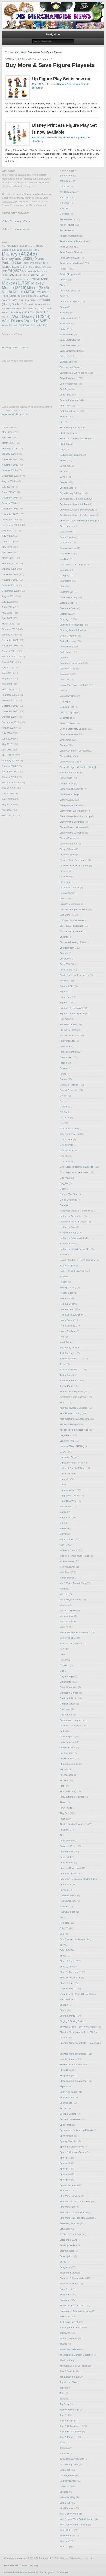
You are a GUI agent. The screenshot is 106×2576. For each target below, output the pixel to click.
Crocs (63, 690)
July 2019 (7, 793)
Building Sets (66, 487)
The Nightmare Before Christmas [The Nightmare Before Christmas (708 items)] (19, 308)
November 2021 (10, 645)
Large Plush (66, 1435)
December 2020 (10, 706)
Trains (63, 2442)
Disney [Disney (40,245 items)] (19, 254)
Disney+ (64, 871)
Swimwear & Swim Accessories (76, 2311)
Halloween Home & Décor (73, 1221)
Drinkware (65, 915)
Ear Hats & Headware (71, 931)
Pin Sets (64, 1780)
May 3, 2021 (38, 84)
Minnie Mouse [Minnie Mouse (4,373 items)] (18, 292)
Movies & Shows (68, 1610)
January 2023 (9, 569)
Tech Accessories (68, 2338)
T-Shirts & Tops (67, 2322)
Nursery (64, 1660)
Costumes (65, 674)
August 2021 (8, 662)
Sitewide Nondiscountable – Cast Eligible (80, 2043)
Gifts (62, 1123)
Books (63, 460)
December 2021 (10, 640)
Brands (63, 482)
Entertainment (67, 947)
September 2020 (10, 722)
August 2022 (8, 596)
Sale (62, 1933)
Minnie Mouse (67, 1577)
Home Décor (66, 1320)
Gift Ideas (64, 1117)
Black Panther (67, 433)
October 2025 (9, 470)
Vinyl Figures (66, 2508)
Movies (63, 1605)
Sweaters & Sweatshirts (72, 2278)
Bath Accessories (68, 383)
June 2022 (7, 607)
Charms (64, 586)
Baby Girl (64, 329)
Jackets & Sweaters (70, 1358)
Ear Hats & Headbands (71, 926)
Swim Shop (65, 2294)
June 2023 (7, 541)
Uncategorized (67, 2475)
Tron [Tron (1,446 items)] (36, 312)
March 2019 (8, 815)
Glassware (65, 1177)
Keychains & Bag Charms (73, 1397)
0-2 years (64, 186)
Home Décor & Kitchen (71, 1314)
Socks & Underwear (70, 2119)
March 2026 (8, 443)
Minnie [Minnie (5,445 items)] (38, 288)
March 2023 (8, 558)
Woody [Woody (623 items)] (30, 325)
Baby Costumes (68, 318)
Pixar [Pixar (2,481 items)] (43, 292)
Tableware (65, 2333)
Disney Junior (67, 783)
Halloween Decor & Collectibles (76, 1210)
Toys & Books (67, 2420)
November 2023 (10, 514)
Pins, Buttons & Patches (72, 1796)
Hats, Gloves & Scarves (72, 1271)
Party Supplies (67, 1742)
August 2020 (8, 727)
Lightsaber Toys (68, 1457)
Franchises (65, 1057)
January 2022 (9, 634)
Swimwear (65, 2300)
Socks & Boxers (68, 2114)
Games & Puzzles (69, 1084)
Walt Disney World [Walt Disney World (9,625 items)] (25, 320)
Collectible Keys (68, 641)
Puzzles (64, 1890)
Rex (62, 1917)
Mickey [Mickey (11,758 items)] (16, 283)
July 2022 (7, 601)
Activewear (65, 230)
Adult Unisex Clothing (70, 263)
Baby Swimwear (68, 345)
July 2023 (7, 536)
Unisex (63, 2486)
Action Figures (67, 225)
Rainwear (64, 1906)
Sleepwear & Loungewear (73, 2081)
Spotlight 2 (65, 2163)
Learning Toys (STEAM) (72, 1446)
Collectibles (65, 646)
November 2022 (10, 580)
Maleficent (65, 1528)
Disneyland (65, 882)
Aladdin (63, 279)
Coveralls (64, 679)
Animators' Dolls (68, 290)
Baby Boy (64, 312)
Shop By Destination (70, 1977)
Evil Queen (65, 958)
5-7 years (64, 214)
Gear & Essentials (69, 1090)
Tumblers (64, 2453)
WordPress (62, 2572)
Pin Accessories (68, 1775)
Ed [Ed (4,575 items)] (15, 271)
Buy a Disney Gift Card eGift (74, 498)
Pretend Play (66, 1851)
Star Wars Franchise (70, 2196)
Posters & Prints (68, 1846)
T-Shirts (64, 2316)
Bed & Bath (65, 405)
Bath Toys (65, 389)
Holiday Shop (66, 1293)
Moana (63, 1588)
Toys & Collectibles (69, 2426)
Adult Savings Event (70, 257)
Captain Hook (67, 553)
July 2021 (7, 667)
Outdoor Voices (67, 1703)
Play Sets (64, 1813)
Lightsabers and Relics (71, 1462)
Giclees (63, 1106)
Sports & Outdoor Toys (71, 2146)
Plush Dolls (65, 1829)
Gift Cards (65, 1112)
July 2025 (7, 486)
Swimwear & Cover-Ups (72, 2305)
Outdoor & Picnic (68, 1698)
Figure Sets (65, 997)
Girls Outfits (66, 1161)
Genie (63, 1101)
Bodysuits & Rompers (71, 455)
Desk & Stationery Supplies (73, 728)
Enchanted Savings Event (73, 942)
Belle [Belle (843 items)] (19, 246)
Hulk (62, 1336)
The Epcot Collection (70, 2349)
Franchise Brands (69, 1052)
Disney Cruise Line (69, 761)
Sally (62, 1944)
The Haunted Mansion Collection (76, 2355)
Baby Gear (65, 323)
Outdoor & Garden (69, 1692)
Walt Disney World (69, 2513)
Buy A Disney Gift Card (71, 493)
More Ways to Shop (70, 1599)
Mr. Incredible (66, 1616)
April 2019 (7, 810)
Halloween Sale (67, 1227)
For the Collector (68, 1030)
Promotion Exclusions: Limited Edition (79, 1879)
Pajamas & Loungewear (72, 1720)
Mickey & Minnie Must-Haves (74, 1555)
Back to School (67, 356)
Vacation (64, 2491)
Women (64, 2541)
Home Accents (67, 1309)
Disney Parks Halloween (72, 827)
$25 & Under (66, 175)
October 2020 (9, 716)
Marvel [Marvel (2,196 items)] (40, 278)
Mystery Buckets (68, 1638)
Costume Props (67, 668)
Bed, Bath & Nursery (70, 411)
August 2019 (8, 788)
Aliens (63, 285)
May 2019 (7, 804)
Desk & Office (67, 723)
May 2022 (7, 612)
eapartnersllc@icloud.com (15, 414)
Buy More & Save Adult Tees (74, 504)
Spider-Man (65, 2124)
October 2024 (9, 503)
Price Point (65, 1857)
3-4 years (64, 203)
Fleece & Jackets (68, 1024)
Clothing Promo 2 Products (73, 630)
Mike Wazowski (67, 1566)
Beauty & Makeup (69, 400)
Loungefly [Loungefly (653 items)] (8, 279)
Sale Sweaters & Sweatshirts (74, 1939)
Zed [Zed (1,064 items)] (41, 325)
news (62, 1654)
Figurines (64, 1002)
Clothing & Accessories (71, 624)
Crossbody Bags (68, 696)
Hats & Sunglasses (69, 1265)
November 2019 (10, 771)
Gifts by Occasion (69, 1128)
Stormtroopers (67, 2250)
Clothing (64, 619)
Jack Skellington (68, 1353)
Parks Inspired (67, 1736)
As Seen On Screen (70, 301)
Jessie (63, 1364)
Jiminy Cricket (67, 1375)
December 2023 (10, 508)
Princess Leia (66, 1862)
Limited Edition (67, 1473)
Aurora (63, 307)
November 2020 (10, 711)
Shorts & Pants (67, 2015)
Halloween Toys (68, 1243)
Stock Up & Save (68, 2239)
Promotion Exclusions (71, 1873)
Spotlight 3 (65, 2168)
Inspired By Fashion (70, 1347)
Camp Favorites (68, 537)
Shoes (63, 1955)
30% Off (64, 208)
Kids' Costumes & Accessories (75, 1419)
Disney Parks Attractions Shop (75, 816)
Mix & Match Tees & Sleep (73, 1583)
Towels (63, 2398)
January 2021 (9, 700)
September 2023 (10, 525)
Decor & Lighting (68, 712)
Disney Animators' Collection (74, 750)
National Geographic (70, 1643)
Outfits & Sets (67, 1714)
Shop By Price (67, 1983)
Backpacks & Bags (69, 367)
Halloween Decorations (71, 1216)
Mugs (62, 1627)
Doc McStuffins (67, 893)
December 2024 (10, 497)
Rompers (64, 1922)
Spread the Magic (69, 2185)
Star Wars (65, 2190)
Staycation (65, 2229)
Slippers (64, 2086)
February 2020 (9, 760)
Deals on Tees (67, 707)
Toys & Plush (66, 2437)
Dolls (62, 898)
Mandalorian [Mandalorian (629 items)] (23, 279)
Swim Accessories (69, 2283)
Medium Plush (67, 1539)
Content (64, 657)
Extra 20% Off (67, 964)
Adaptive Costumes (70, 235)
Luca (62, 1484)
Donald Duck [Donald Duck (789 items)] (37, 267)
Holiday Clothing (68, 1287)
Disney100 (65, 876)
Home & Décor (67, 1303)
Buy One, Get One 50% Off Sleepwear (79, 520)
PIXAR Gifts (66, 1807)
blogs (62, 449)
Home (23, 52)
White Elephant (67, 2535)
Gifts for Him (66, 1139)
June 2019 (7, 799)
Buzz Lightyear (67, 526)
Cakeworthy (66, 531)
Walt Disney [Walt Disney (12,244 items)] (31, 316)
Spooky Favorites (68, 2141)
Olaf (62, 1671)
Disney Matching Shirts (71, 789)
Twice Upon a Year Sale (72, 2459)
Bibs (62, 422)
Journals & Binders (69, 1380)
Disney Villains (67, 849)
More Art (64, 1594)
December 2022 (10, 574)
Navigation (53, 34)
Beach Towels (67, 394)
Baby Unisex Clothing (70, 351)
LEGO (63, 1451)
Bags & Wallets (67, 378)
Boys (62, 477)
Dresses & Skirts (68, 904)
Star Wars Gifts (67, 2207)
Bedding (64, 416)
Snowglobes (66, 2103)
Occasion (64, 1665)
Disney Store (66, 843)
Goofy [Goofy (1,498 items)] (14, 275)
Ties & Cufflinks (67, 2371)
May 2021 (7, 678)
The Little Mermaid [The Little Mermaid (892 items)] (40, 304)
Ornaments (65, 1681)
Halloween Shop (68, 1232)
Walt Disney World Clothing (73, 2524)
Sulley (63, 2261)
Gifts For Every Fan (70, 1134)
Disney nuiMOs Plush (70, 805)
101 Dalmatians (67, 192)
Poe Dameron (67, 1840)
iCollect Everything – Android (16, 229)
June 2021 (7, 673)
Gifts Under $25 (68, 1150)
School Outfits (67, 1950)
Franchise (65, 1046)
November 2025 (10, 464)
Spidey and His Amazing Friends (76, 2130)
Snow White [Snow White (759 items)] (10, 300)
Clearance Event (68, 608)
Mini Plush (65, 1572)
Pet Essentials (67, 1758)
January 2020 (9, 766)
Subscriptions (66, 2256)
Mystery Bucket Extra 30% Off (75, 1632)
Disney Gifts (66, 778)
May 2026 (7, 432)
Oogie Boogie (67, 1676)
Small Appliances (68, 2092)
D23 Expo (65, 701)
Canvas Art (65, 542)
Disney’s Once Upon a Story (74, 865)
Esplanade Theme (25, 2572)
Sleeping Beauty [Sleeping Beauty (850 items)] (38, 296)
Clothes (63, 613)
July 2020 (7, 733)
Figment (64, 991)
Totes (62, 2393)
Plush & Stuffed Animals (72, 1824)
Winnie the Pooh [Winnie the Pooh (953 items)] (13, 325)
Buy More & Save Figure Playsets (73, 84)
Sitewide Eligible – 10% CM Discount (78, 2026)
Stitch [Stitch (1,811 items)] (19, 304)
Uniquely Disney (68, 2481)
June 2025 (7, 492)
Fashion (64, 980)
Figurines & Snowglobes (72, 1013)
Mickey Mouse (67, 1561)
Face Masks (66, 969)
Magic (63, 1512)
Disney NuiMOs (67, 800)
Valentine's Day (67, 2497)
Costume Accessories (71, 663)
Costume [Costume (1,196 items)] (31, 250)
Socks (63, 2108)
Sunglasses (65, 2267)
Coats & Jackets (68, 635)
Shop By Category (69, 1972)
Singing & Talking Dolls (71, 2021)
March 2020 (8, 755)
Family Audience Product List (74, 975)
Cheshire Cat (66, 592)
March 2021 (8, 689)
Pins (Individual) (68, 1791)
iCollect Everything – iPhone (16, 221)
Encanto (64, 936)
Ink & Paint (65, 1342)
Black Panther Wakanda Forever (76, 438)
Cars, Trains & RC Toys (71, 564)
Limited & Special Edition (72, 1468)
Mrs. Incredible (67, 1621)
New (62, 1649)
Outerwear (65, 1709)
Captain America (68, 548)
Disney (63, 745)
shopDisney (37, 88)
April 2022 (7, 618)
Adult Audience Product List (74, 241)
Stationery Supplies (69, 2223)
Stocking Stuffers (68, 2245)
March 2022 (8, 623)
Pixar (62, 1802)
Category (64, 575)
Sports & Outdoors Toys (72, 2152)
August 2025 (8, 481)
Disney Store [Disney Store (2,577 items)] (15, 266)
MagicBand (65, 1517)
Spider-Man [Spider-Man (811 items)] (27, 300)
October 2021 (9, 651)
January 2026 (9, 454)
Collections (65, 652)
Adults (63, 268)
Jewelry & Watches (69, 1369)
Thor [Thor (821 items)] (41, 308)
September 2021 (10, 656)
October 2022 (9, 585)
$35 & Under (66, 181)
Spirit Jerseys (66, 2135)
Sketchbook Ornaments (72, 2064)
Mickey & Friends (68, 1550)
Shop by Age (66, 1966)
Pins (62, 1786)
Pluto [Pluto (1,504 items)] (9, 295)
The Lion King (67, 2360)
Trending (64, 2448)
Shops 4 (64, 2004)
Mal (61, 1523)
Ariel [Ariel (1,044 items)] (8, 246)
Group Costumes (68, 1199)
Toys (62, 2415)
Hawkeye (64, 1276)
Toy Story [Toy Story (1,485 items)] (20, 312)
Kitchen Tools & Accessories (74, 1429)
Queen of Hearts (68, 1895)
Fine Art (64, 1019)
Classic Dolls (66, 603)
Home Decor (66, 1325)
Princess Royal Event (70, 1868)
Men (62, 1545)
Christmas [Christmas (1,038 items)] (34, 246)
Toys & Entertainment (70, 2431)
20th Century (66, 197)
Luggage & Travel (69, 1495)
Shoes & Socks (67, 1961)
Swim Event (66, 2289)
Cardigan (64, 559)
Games (63, 1079)
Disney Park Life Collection (73, 810)
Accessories (66, 219)
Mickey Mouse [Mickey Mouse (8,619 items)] (23, 285)
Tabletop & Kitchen (69, 2327)
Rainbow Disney (68, 1901)
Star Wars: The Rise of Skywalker (77, 2218)
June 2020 (7, 738)
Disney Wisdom (67, 854)
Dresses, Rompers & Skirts (73, 909)
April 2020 (7, 749)
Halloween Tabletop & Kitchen (75, 1238)
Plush (62, 1818)
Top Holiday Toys (68, 2382)
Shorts (63, 2010)
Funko (63, 1073)
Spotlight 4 (65, 2174)
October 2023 (9, 519)
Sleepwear (65, 2075)
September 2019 (10, 782)
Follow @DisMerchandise (15, 347)
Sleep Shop (65, 2070)
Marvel (63, 1534)
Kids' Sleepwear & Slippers (73, 1408)
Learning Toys (67, 1440)
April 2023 (7, 552)
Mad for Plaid (66, 1506)
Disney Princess (68, 838)
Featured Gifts (67, 986)
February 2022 (9, 629)
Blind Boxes (66, 444)
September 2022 (10, 590)
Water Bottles (66, 2530)
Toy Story (64, 2404)
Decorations (66, 718)
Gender (63, 1095)
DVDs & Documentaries (72, 920)
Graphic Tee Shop (69, 1194)
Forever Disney (67, 1041)
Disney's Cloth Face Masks (73, 860)
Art (61, 296)
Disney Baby (66, 756)
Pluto (62, 1835)
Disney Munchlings (69, 794)
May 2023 (7, 547)
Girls (62, 1156)
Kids (62, 1402)
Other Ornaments (68, 1687)
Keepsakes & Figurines (71, 1391)
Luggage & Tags (68, 1490)
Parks (62, 1731)
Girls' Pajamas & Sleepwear (74, 1172)
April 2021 (7, 684)
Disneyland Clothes (69, 887)
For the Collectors (69, 1035)
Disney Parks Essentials (72, 821)
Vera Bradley (66, 2502)
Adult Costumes (68, 246)
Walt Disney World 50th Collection (77, 2519)
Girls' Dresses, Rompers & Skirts (76, 1167)
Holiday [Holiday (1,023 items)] (30, 275)
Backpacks (65, 361)
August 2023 (8, 530)
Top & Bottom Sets (69, 2376)
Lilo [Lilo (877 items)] (42, 275)
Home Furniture (67, 1331)
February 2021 (9, 695)
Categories (65, 570)
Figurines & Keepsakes (71, 1008)
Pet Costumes (67, 1753)
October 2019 (9, 777)
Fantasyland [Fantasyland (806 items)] (31, 271)
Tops (62, 2387)
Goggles (64, 1183)
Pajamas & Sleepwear (71, 1725)
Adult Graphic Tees (69, 252)
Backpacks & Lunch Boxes (73, 372)
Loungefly (64, 1479)
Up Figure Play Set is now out (62, 78)
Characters (65, 581)
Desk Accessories (69, 734)
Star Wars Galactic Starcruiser (75, 2201)
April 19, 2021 (38, 137)
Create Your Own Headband (74, 685)
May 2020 (7, 744)
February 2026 (9, 448)
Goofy (63, 1188)
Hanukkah (65, 1254)
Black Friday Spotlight (71, 427)
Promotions (65, 1884)
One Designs (45, 2572)
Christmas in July (68, 597)
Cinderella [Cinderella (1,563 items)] (12, 249)
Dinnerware (65, 739)
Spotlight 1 (65, 2157)
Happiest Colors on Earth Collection (78, 1260)
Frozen (63, 1062)
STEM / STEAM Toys (70, 2234)
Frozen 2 (64, 1068)
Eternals (64, 953)
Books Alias (65, 466)
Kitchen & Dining (68, 1424)
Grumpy (64, 1205)
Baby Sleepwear (68, 340)
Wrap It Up (65, 2546)
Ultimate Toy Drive (69, 2464)
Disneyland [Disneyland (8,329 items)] (18, 258)
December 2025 (10, 459)
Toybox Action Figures (71, 2409)
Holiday (63, 1282)
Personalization (67, 1747)
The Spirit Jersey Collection (73, 2365)
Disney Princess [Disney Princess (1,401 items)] (35, 263)
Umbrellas (65, 2470)
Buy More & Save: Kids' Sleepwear (77, 515)
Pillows (63, 1769)
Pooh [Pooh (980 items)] (22, 296)
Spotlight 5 (65, 2179)
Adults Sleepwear (68, 274)
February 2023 (9, 563)
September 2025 (10, 475)
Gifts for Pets (66, 1145)
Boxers (63, 471)
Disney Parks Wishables (72, 832)
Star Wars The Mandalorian (73, 2212)
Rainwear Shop (67, 1912)
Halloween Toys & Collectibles (75, 1249)
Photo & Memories (69, 1764)
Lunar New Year (68, 1501)
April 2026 (7, 437)
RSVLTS (64, 1928)
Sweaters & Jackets (70, 2272)
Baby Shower (66, 334)
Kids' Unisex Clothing (70, 1413)
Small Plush (66, 2097)
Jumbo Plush (66, 1386)
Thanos (63, 2344)
